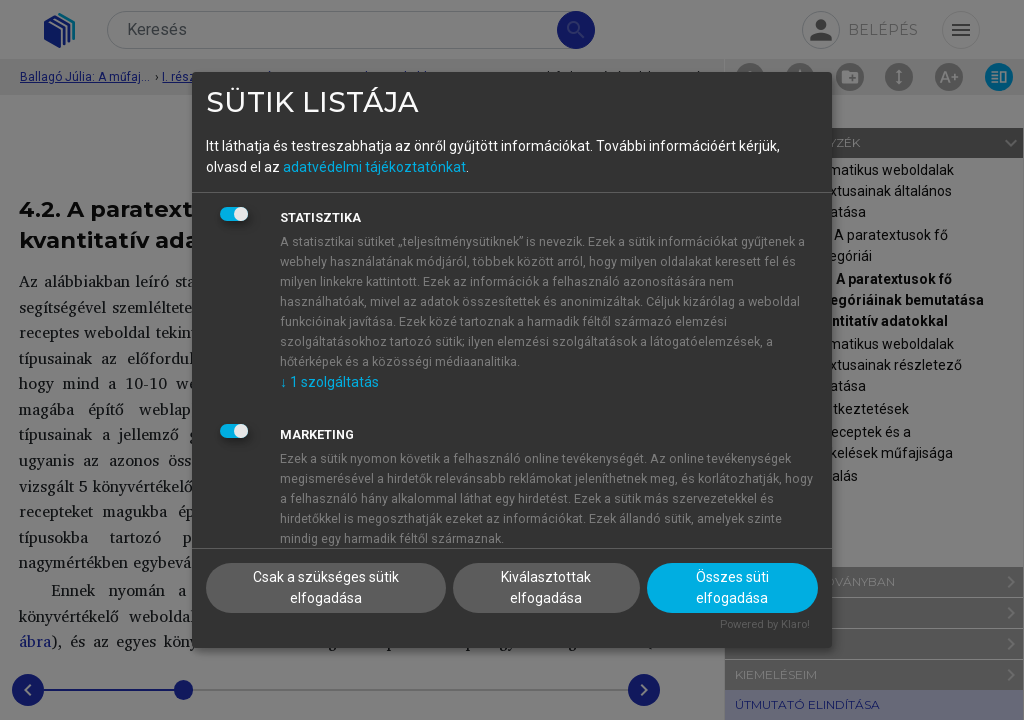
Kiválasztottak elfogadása (546, 587)
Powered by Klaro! (765, 624)
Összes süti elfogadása (732, 587)
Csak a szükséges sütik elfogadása (326, 587)
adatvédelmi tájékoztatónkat (374, 167)
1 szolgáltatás (329, 382)
